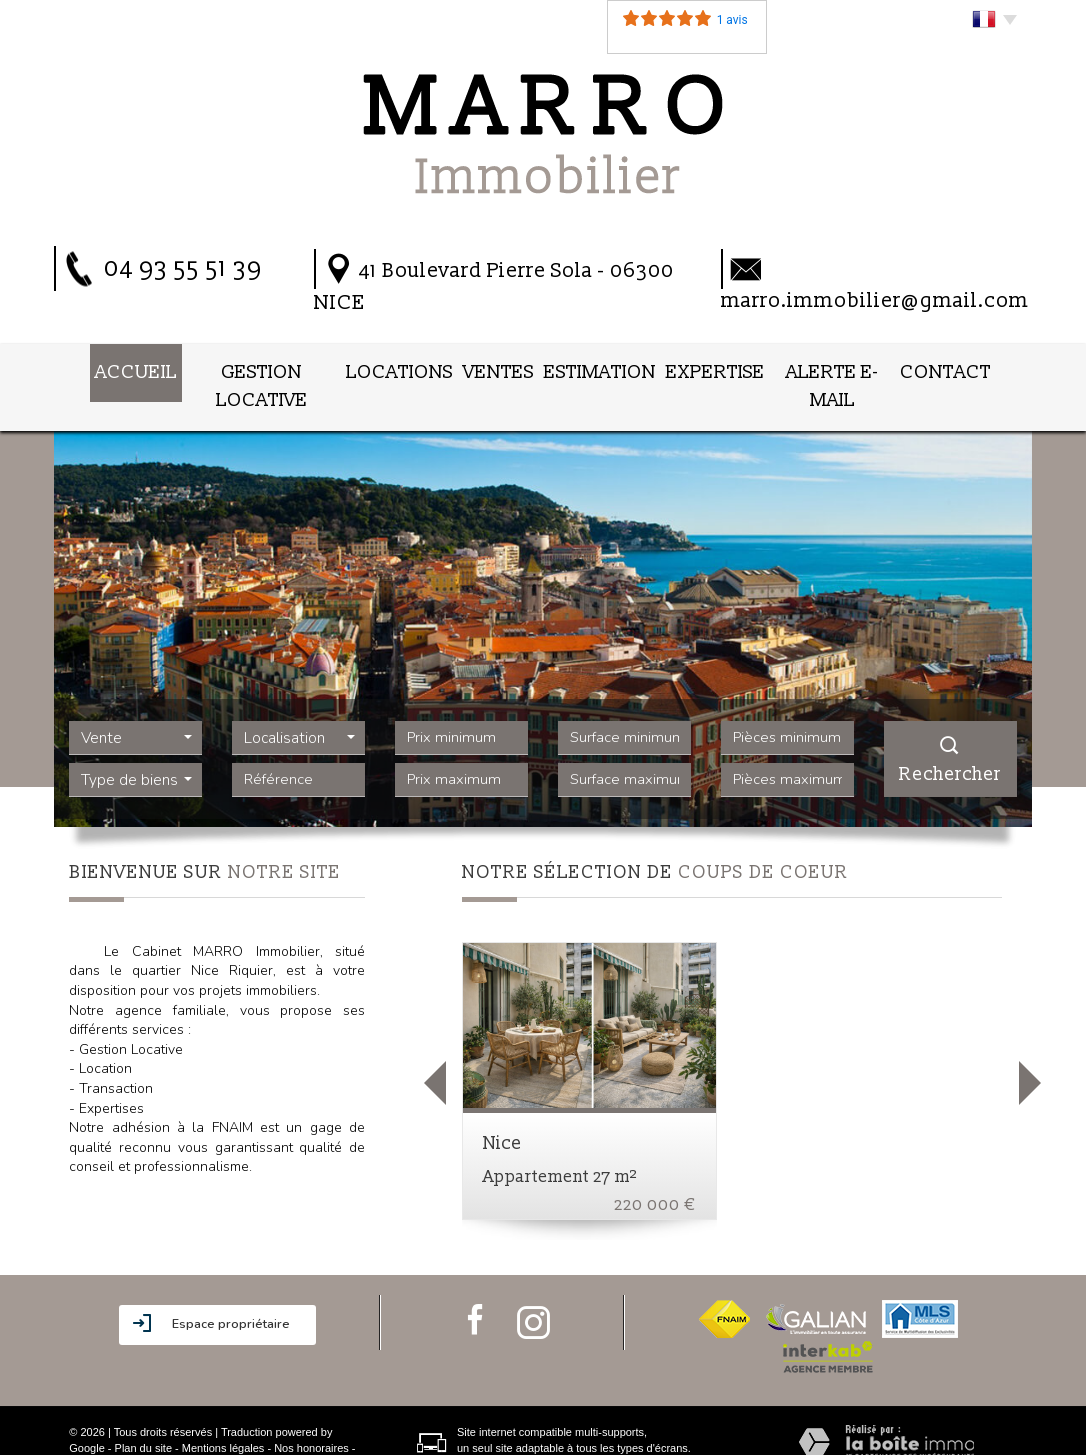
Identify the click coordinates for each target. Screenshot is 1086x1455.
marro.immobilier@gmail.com (875, 300)
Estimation (604, 369)
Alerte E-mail (842, 369)
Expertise (719, 369)
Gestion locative (251, 369)
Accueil (118, 369)
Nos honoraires (311, 1412)
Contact (964, 369)
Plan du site (143, 1412)
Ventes (499, 369)
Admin (150, 1428)
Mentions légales (223, 1412)
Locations (396, 369)
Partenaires (97, 1428)
